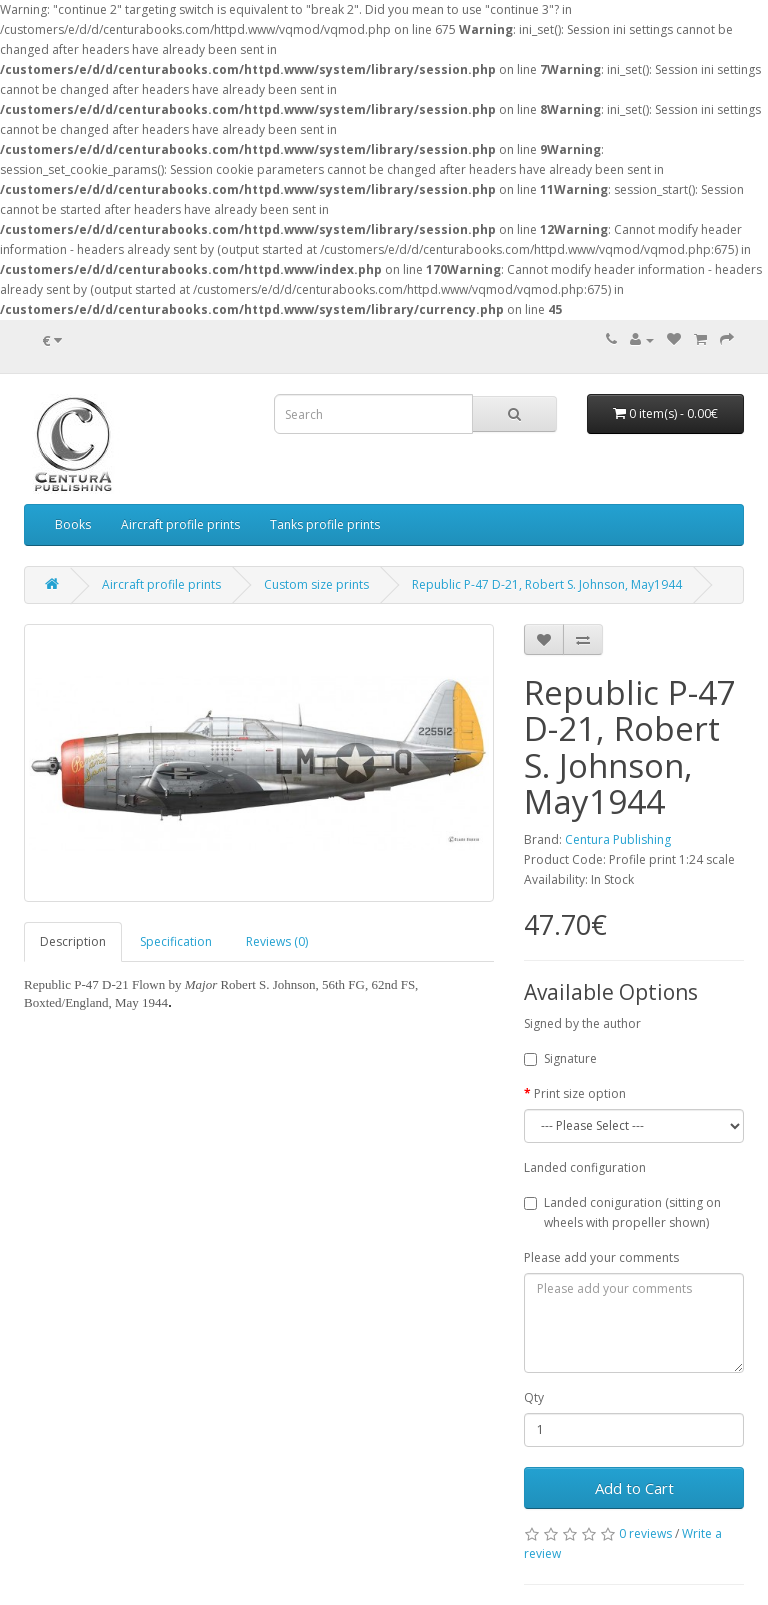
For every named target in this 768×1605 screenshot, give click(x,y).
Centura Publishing (618, 839)
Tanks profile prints (325, 524)
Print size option (580, 1093)
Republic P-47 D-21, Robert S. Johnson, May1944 (547, 584)
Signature (560, 1058)
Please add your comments (601, 1257)
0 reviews (645, 1533)
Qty (534, 1397)
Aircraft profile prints (180, 524)
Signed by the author (582, 1023)
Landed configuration (585, 1167)
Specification (176, 941)
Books (73, 524)
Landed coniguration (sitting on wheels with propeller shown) (622, 1212)
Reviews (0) (277, 941)
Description (73, 941)
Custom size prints (316, 584)
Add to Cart (634, 1488)
